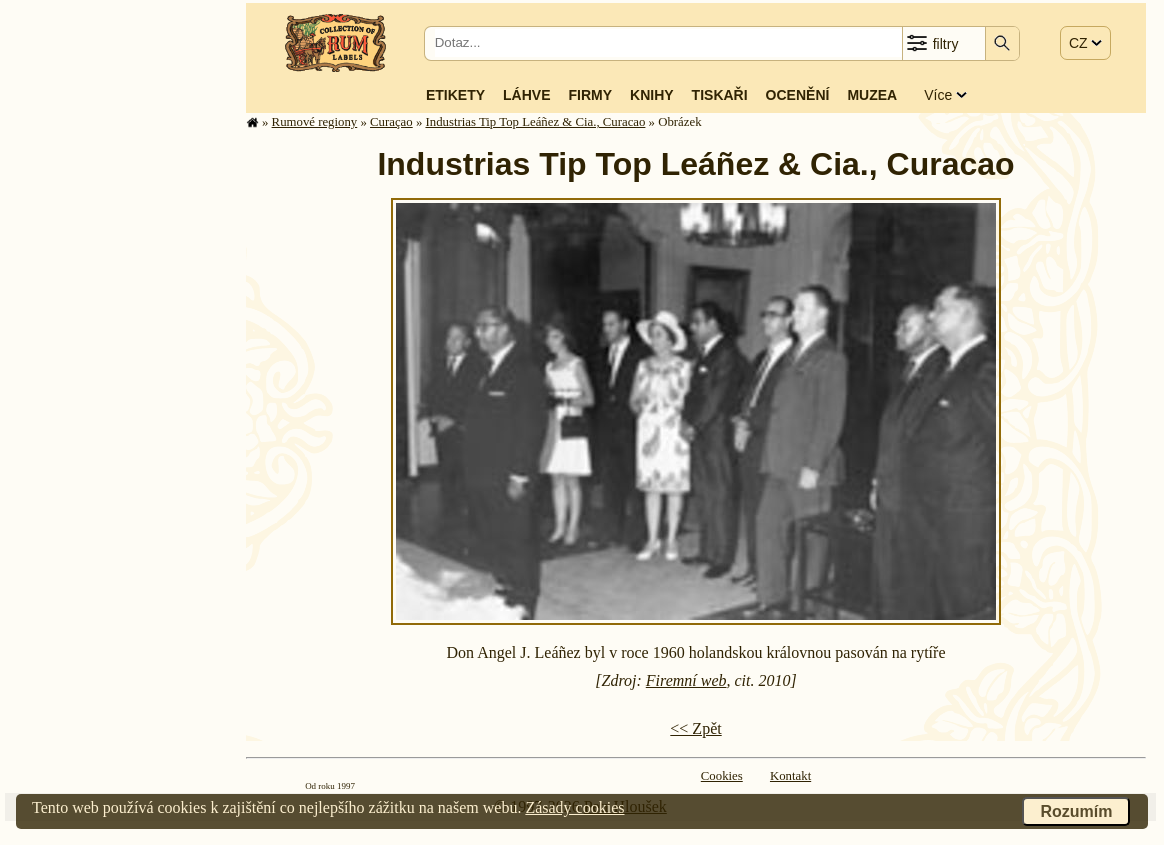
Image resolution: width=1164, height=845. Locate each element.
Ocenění (798, 95)
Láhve (526, 95)
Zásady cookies (574, 807)
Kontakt (790, 776)
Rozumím (1076, 811)
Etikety (455, 95)
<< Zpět (695, 728)
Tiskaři (720, 95)
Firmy (590, 95)
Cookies (722, 776)
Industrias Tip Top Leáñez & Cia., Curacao (535, 122)
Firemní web (686, 680)
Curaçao (391, 122)
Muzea (872, 95)
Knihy (652, 95)
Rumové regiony (315, 122)
